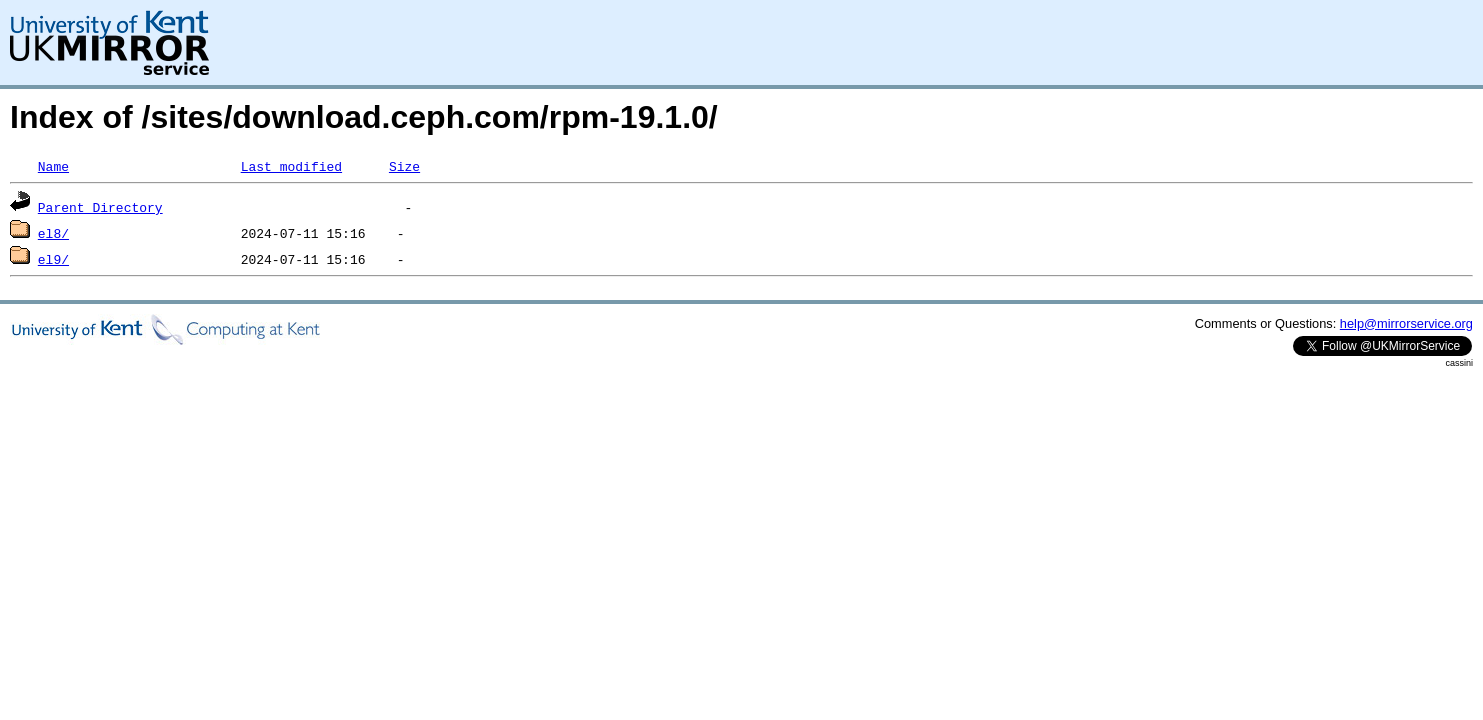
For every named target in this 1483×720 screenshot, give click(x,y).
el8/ (53, 233)
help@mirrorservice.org (1406, 323)
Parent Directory (100, 207)
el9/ (53, 259)
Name (53, 166)
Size (404, 166)
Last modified (291, 166)
